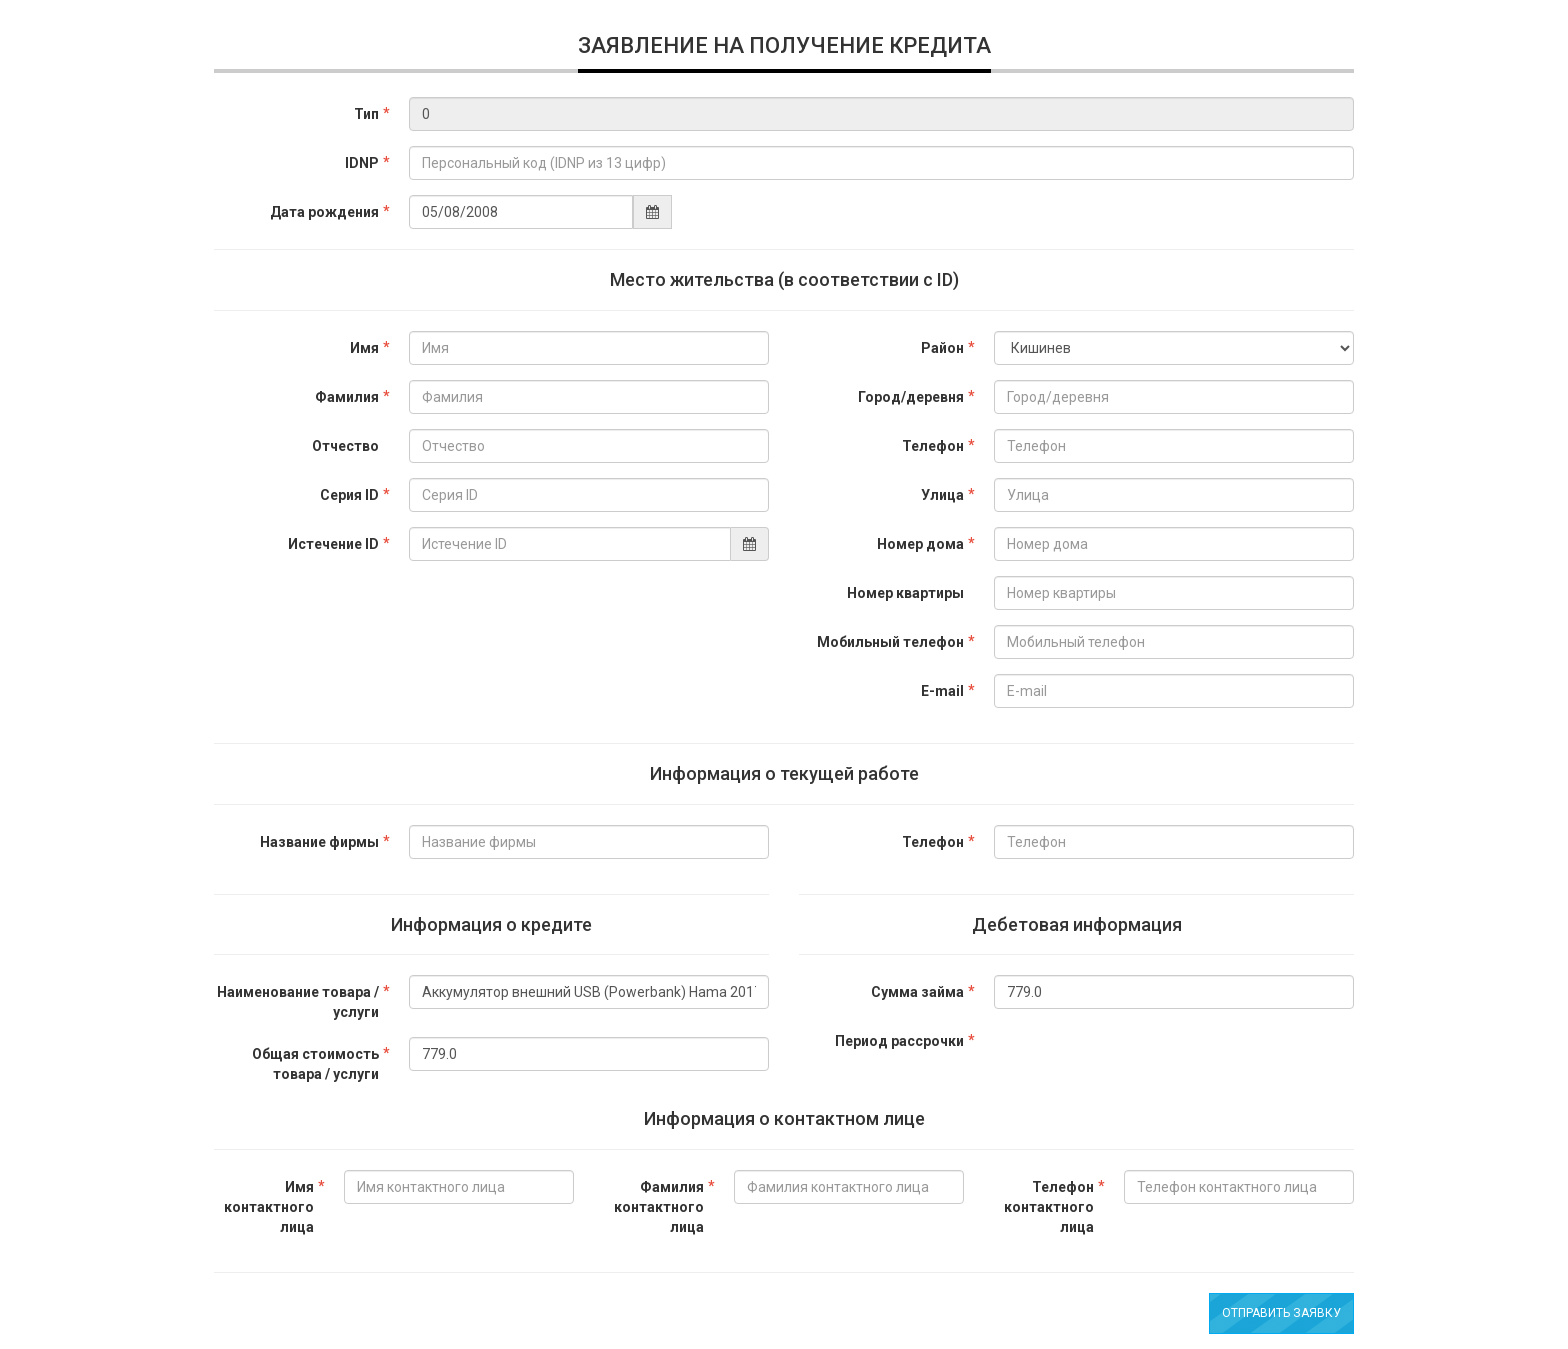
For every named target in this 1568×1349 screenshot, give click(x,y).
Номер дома (920, 544)
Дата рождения (324, 212)
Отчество (345, 446)
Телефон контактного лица (1049, 1207)
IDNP (362, 163)
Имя (364, 348)
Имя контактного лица (269, 1207)
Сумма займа (917, 992)
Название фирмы (319, 842)
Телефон (933, 446)
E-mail (942, 691)
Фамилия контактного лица (659, 1207)
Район (942, 348)
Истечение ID (333, 544)
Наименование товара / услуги (298, 1002)
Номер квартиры (905, 593)
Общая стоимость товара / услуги (315, 1064)
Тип (366, 114)
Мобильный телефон (890, 642)
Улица (942, 495)
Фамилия (347, 397)
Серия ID (349, 495)
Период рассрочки (899, 1041)
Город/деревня (911, 397)
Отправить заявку (1281, 1313)
